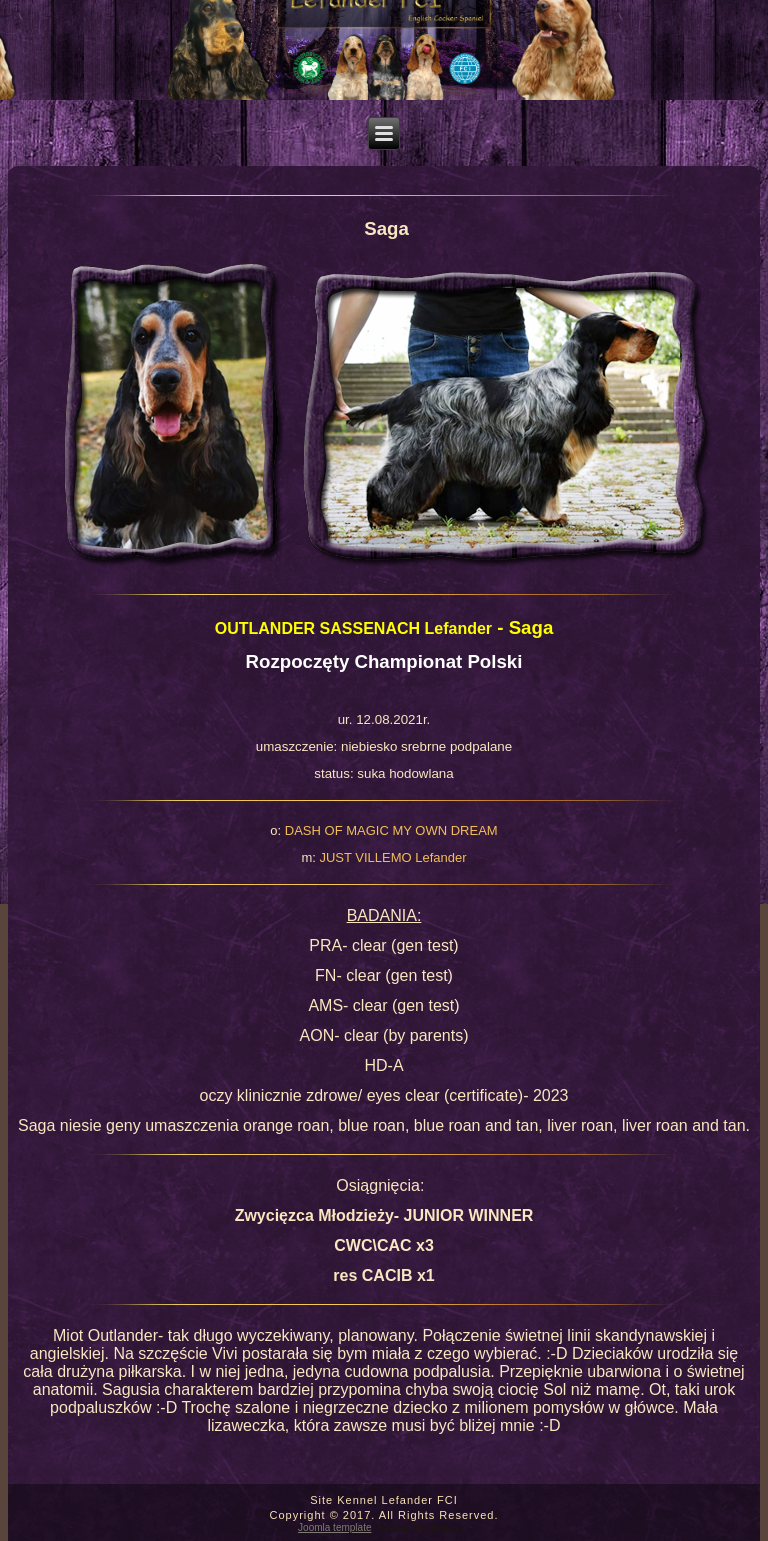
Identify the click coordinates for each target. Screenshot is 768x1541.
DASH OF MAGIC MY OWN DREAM (391, 830)
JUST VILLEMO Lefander (392, 857)
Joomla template (334, 1527)
